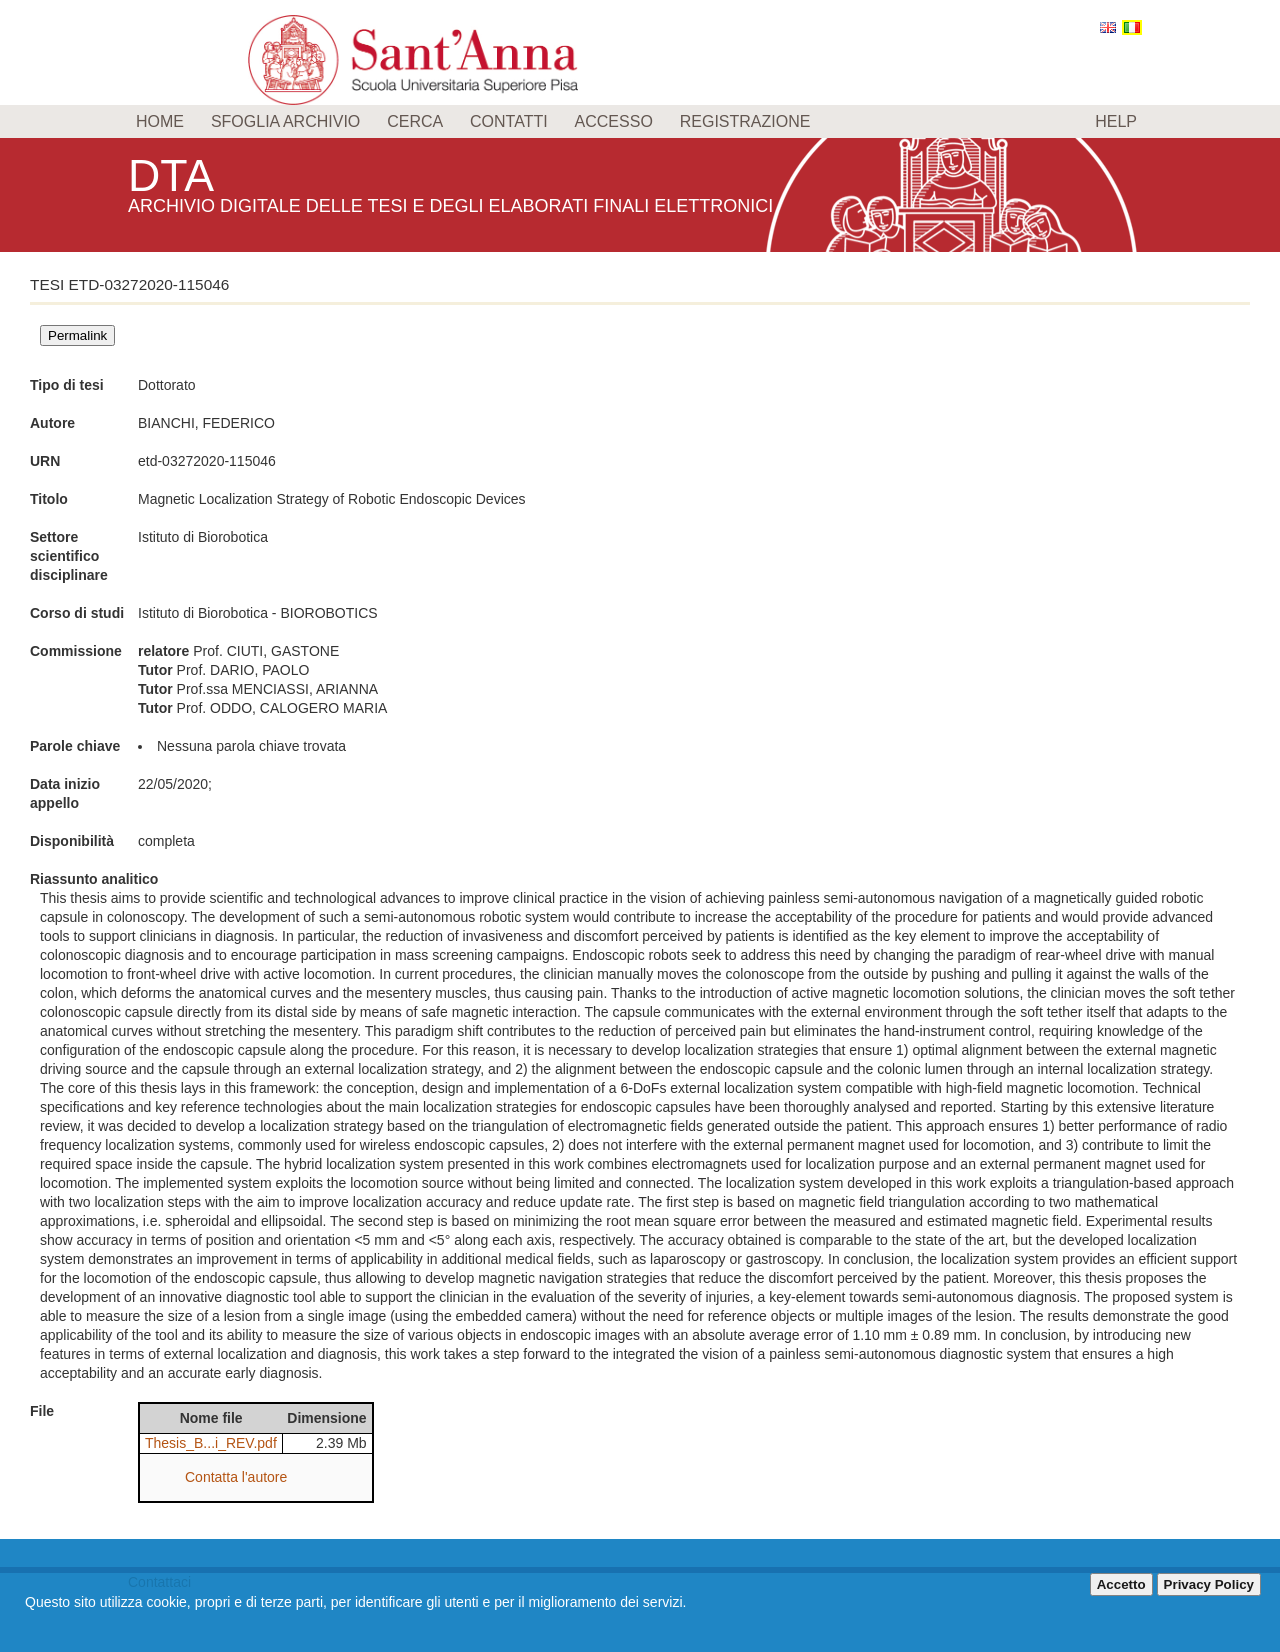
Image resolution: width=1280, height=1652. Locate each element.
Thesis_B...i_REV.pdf (211, 1443)
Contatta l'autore (236, 1477)
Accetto (1121, 1584)
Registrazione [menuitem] (745, 121)
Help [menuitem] (1116, 121)
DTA (174, 174)
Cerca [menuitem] (415, 121)
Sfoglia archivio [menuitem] (285, 121)
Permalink (77, 335)
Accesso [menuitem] (614, 121)
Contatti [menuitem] (509, 121)
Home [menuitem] (160, 121)
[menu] (640, 121)
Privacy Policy (1209, 1584)
